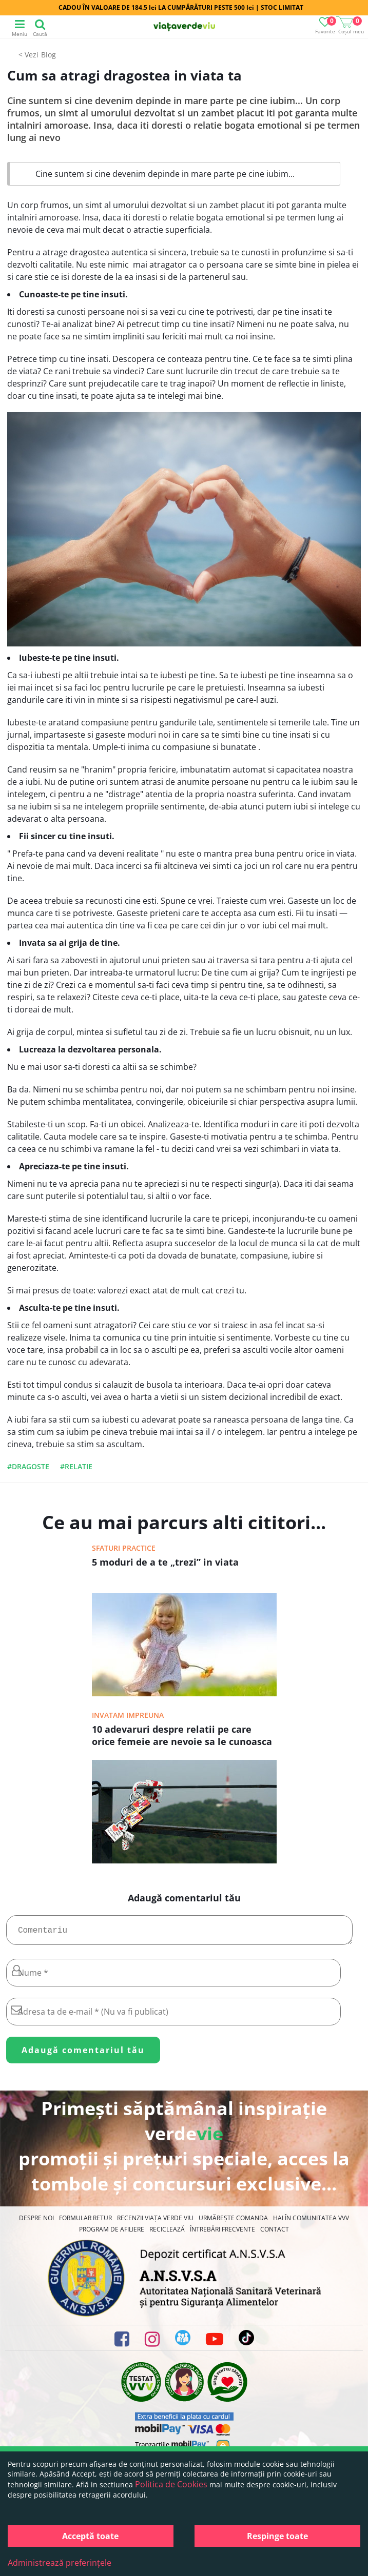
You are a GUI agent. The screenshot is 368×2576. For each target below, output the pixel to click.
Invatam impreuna (128, 1715)
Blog (48, 54)
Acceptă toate (90, 2536)
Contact (274, 2233)
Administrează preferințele (59, 2562)
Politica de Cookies (171, 2484)
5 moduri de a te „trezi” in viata (165, 1562)
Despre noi (36, 2222)
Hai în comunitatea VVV (311, 2222)
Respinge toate (277, 2536)
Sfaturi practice (124, 1548)
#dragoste (28, 1466)
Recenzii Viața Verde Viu (155, 2222)
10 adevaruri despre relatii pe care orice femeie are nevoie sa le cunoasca (182, 1735)
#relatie (76, 1466)
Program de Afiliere (111, 2233)
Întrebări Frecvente (222, 2233)
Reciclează (167, 2233)
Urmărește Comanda (233, 2222)
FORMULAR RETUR (85, 2222)
